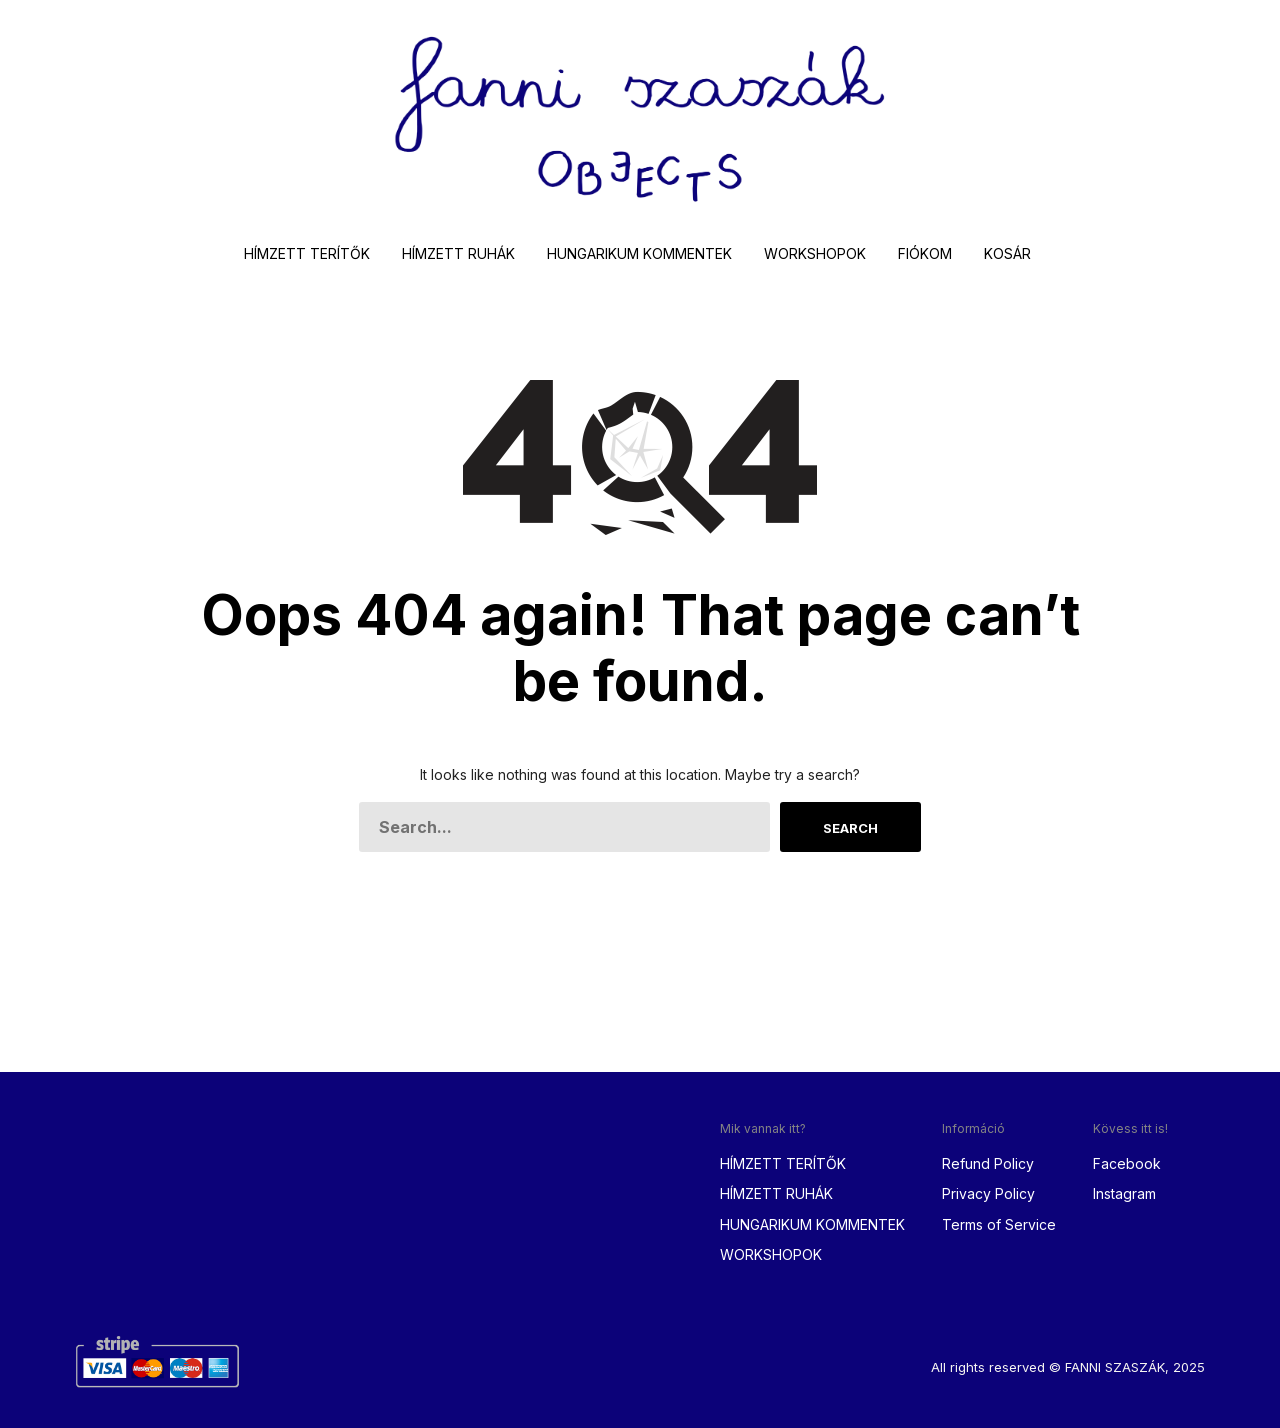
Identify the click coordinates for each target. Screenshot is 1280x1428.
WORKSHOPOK (815, 253)
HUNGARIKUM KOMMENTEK (639, 253)
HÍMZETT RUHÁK (458, 253)
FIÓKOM (925, 253)
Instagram (1124, 1193)
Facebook (1127, 1163)
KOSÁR (1007, 253)
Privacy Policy (988, 1193)
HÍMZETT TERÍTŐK (307, 253)
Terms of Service (999, 1224)
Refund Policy (988, 1163)
